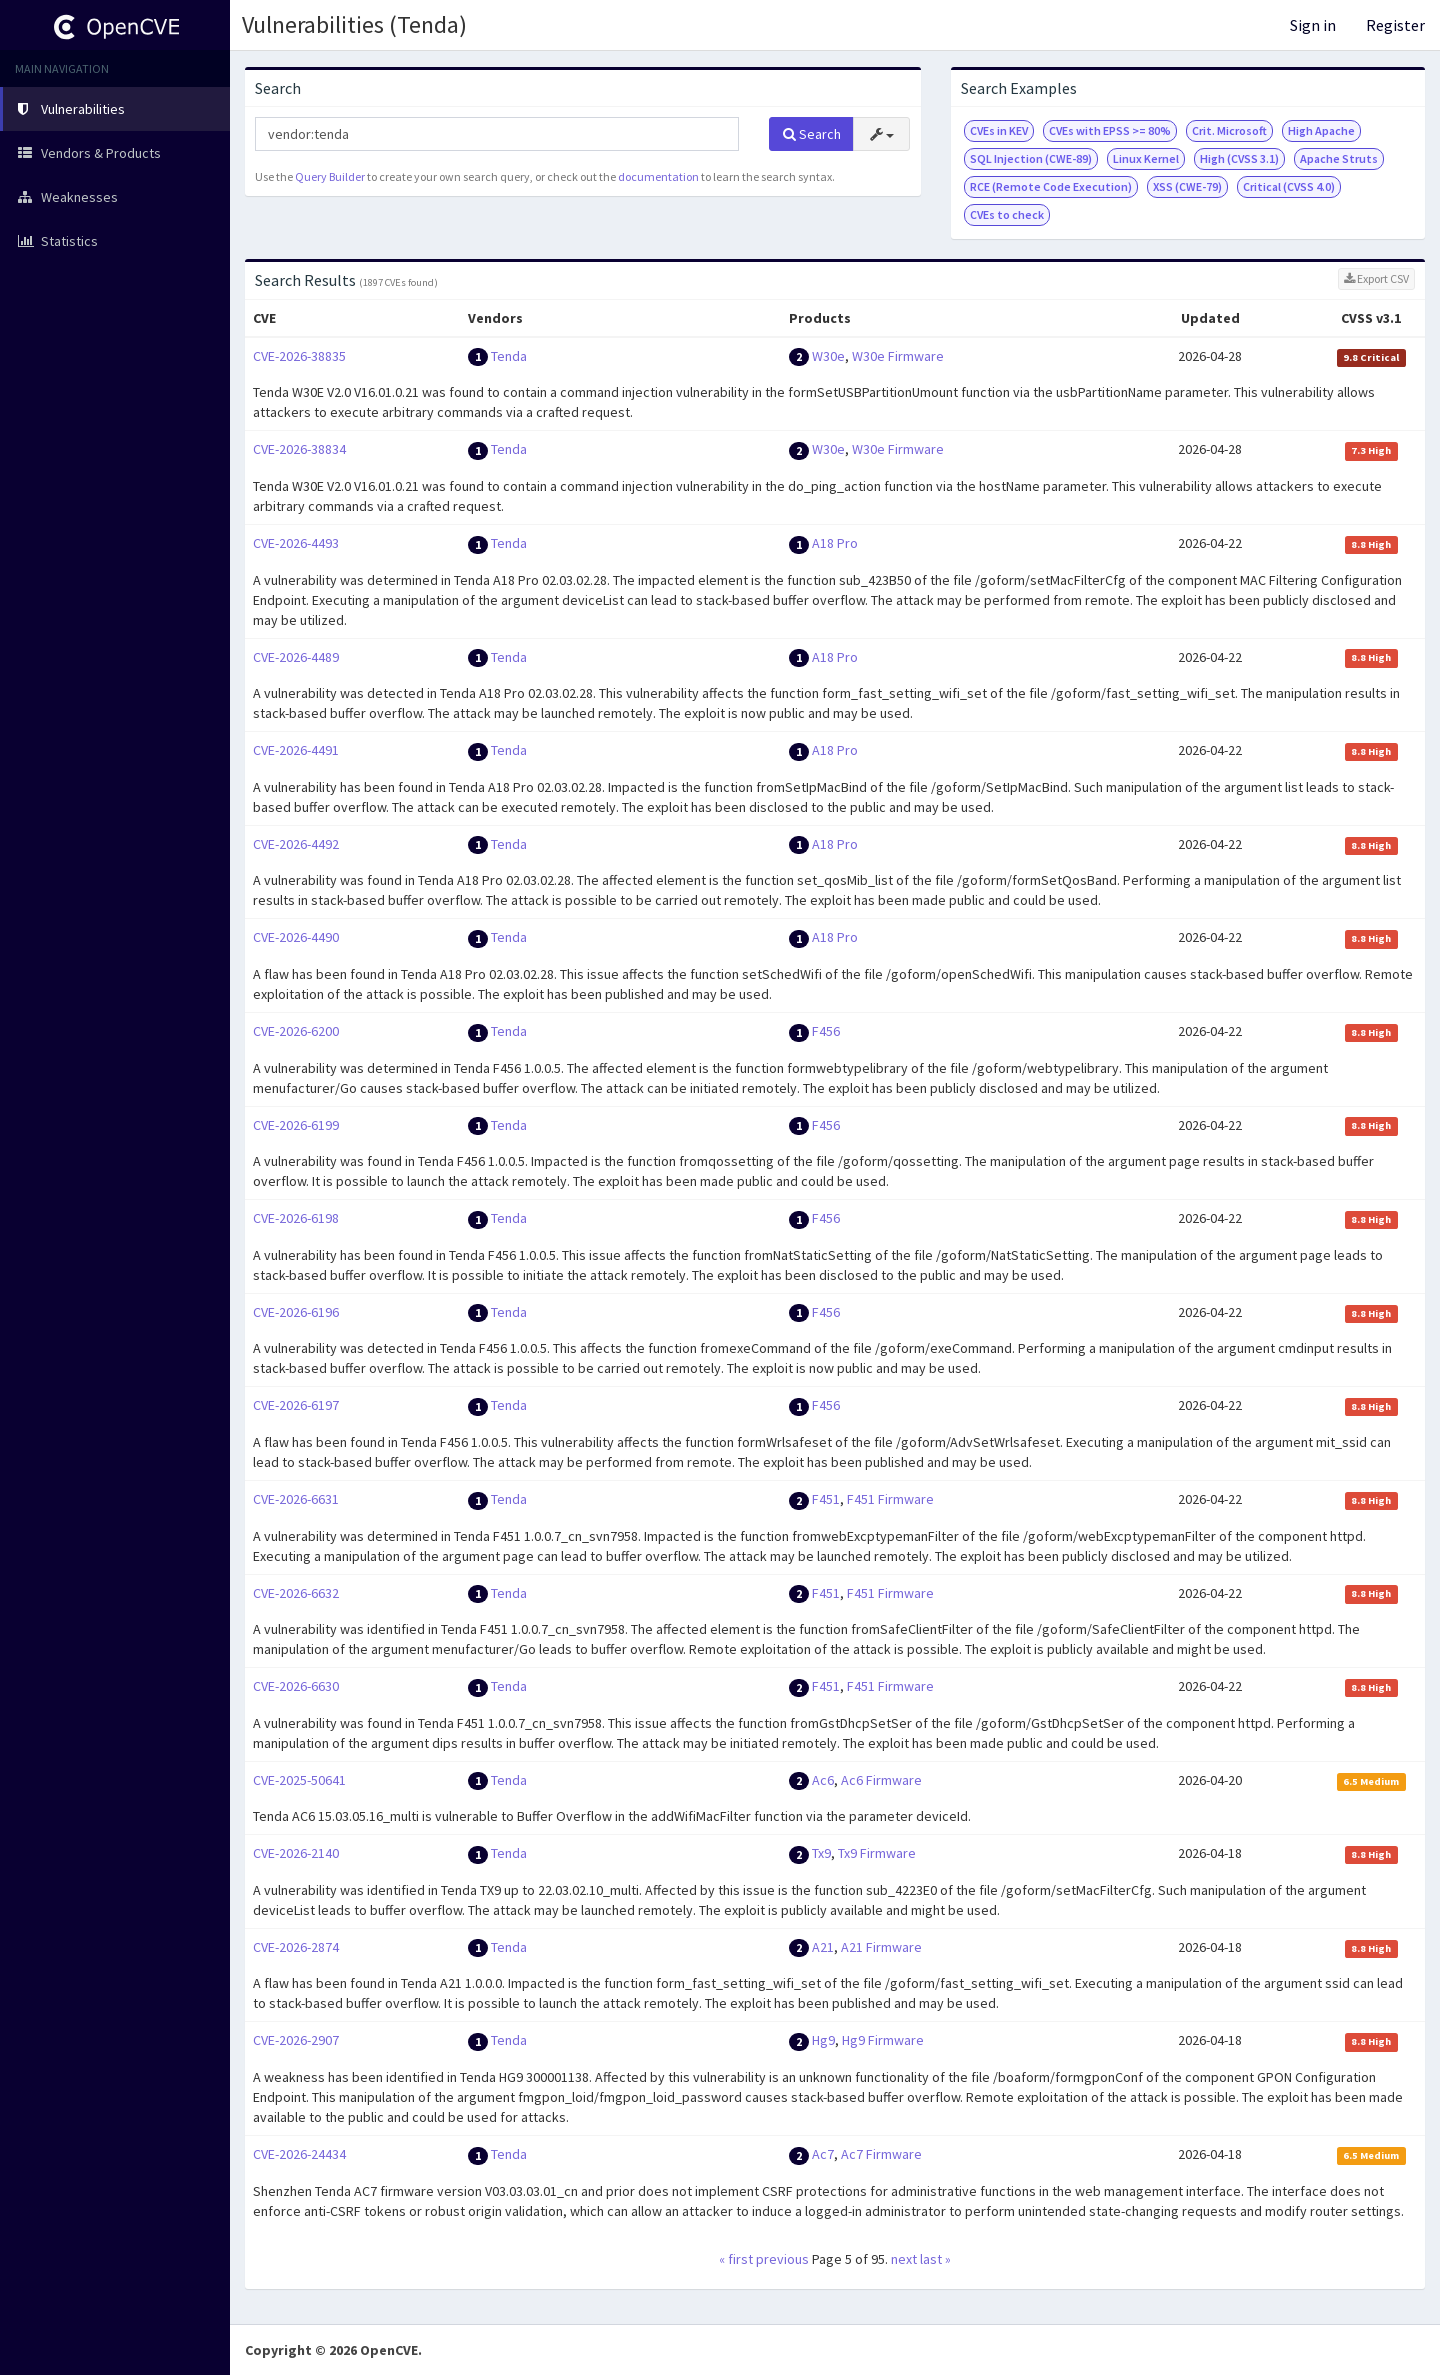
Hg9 (823, 2040)
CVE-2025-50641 (299, 1780)
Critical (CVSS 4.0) (1289, 186)
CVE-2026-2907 (296, 2040)
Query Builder (330, 176)
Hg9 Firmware (883, 2040)
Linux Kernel (1146, 158)
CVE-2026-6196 (296, 1312)
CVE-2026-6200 (296, 1031)
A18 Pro (835, 543)
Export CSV (1376, 278)
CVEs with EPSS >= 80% (1110, 130)
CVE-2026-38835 (299, 356)
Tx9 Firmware (877, 1853)
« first (736, 2259)
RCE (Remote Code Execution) (1051, 186)
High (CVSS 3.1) (1239, 158)
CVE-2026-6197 (296, 1405)
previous (782, 2259)
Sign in (1313, 25)
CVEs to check (1007, 214)
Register (1395, 25)
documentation (658, 176)
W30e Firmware (898, 356)
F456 (826, 1031)
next (904, 2259)
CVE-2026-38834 (299, 449)
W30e (828, 356)
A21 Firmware (881, 1947)
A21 (823, 1947)
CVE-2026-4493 (296, 543)
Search (812, 134)
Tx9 (821, 1853)
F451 (826, 1499)
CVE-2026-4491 (296, 750)
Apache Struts (1339, 158)
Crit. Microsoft (1229, 130)
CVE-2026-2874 (296, 1947)
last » (935, 2259)
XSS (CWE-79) (1187, 186)
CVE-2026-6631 (296, 1499)
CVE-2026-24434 (299, 2154)
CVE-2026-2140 (296, 1853)
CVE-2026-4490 (296, 937)
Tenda (509, 356)
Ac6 (823, 1780)
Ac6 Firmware (881, 1780)
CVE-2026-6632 (296, 1593)
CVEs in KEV (999, 130)
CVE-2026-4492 (296, 844)
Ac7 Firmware (881, 2154)
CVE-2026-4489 (296, 657)
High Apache (1321, 130)
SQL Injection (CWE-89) (1031, 158)
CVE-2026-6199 (296, 1125)
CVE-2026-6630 (296, 1686)
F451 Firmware (890, 1499)
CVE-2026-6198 (296, 1218)
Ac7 (823, 2154)
